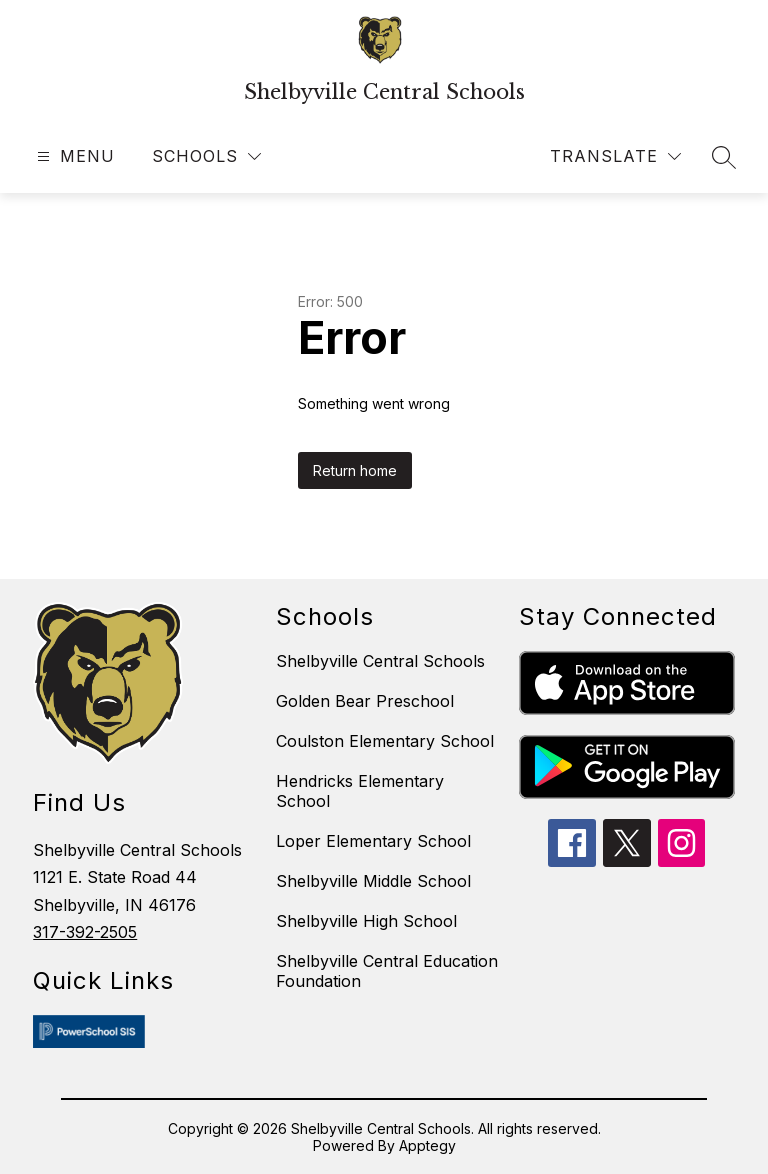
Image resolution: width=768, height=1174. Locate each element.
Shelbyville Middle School (373, 881)
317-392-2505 (85, 932)
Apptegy (427, 1145)
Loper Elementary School (373, 841)
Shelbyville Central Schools (380, 661)
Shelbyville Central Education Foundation (387, 971)
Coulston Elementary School (385, 741)
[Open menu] (73, 156)
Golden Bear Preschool (365, 701)
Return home (355, 470)
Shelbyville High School (366, 921)
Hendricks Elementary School (360, 791)
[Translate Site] (615, 156)
